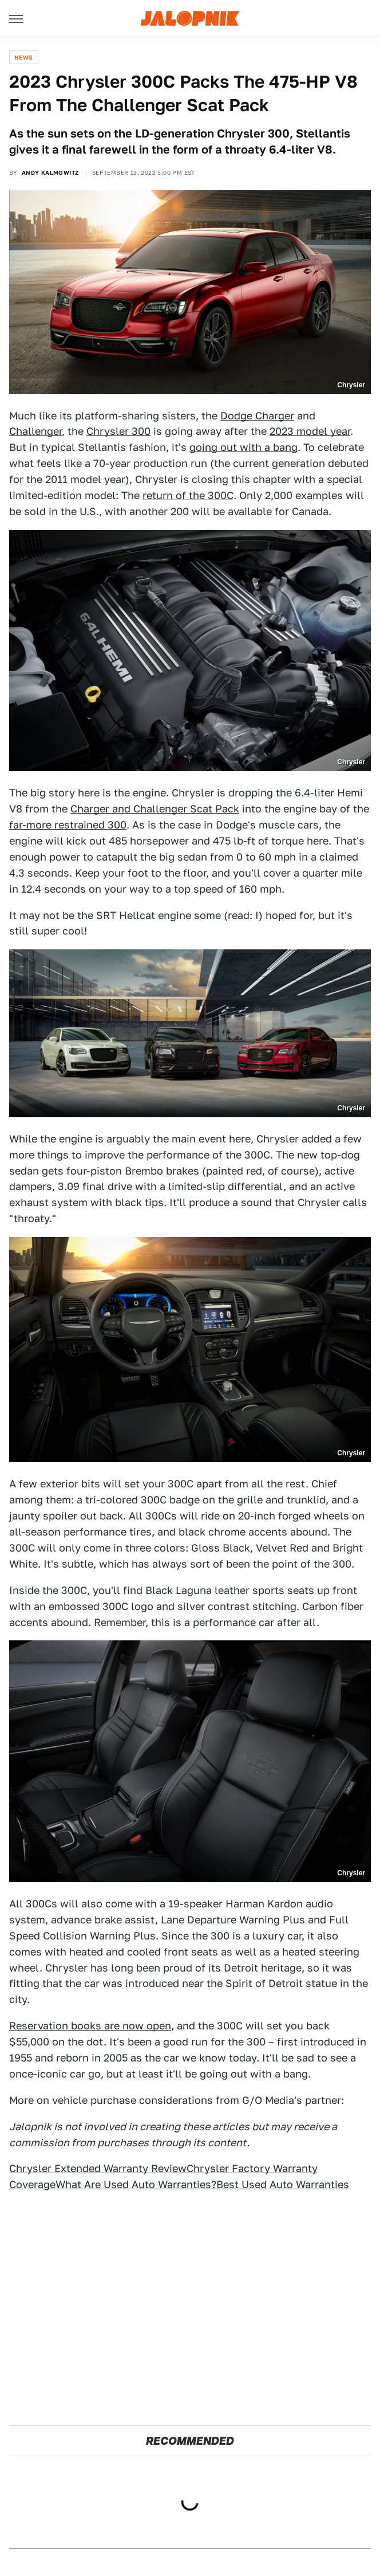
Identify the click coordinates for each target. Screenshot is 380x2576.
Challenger (35, 431)
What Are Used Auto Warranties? (136, 2184)
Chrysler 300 (118, 431)
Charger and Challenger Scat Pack (154, 809)
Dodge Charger (257, 416)
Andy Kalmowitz (50, 172)
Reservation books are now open (90, 2026)
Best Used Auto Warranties (282, 2184)
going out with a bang (243, 447)
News (23, 57)
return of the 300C (187, 495)
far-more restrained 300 (67, 825)
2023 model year (310, 431)
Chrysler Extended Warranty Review (98, 2168)
